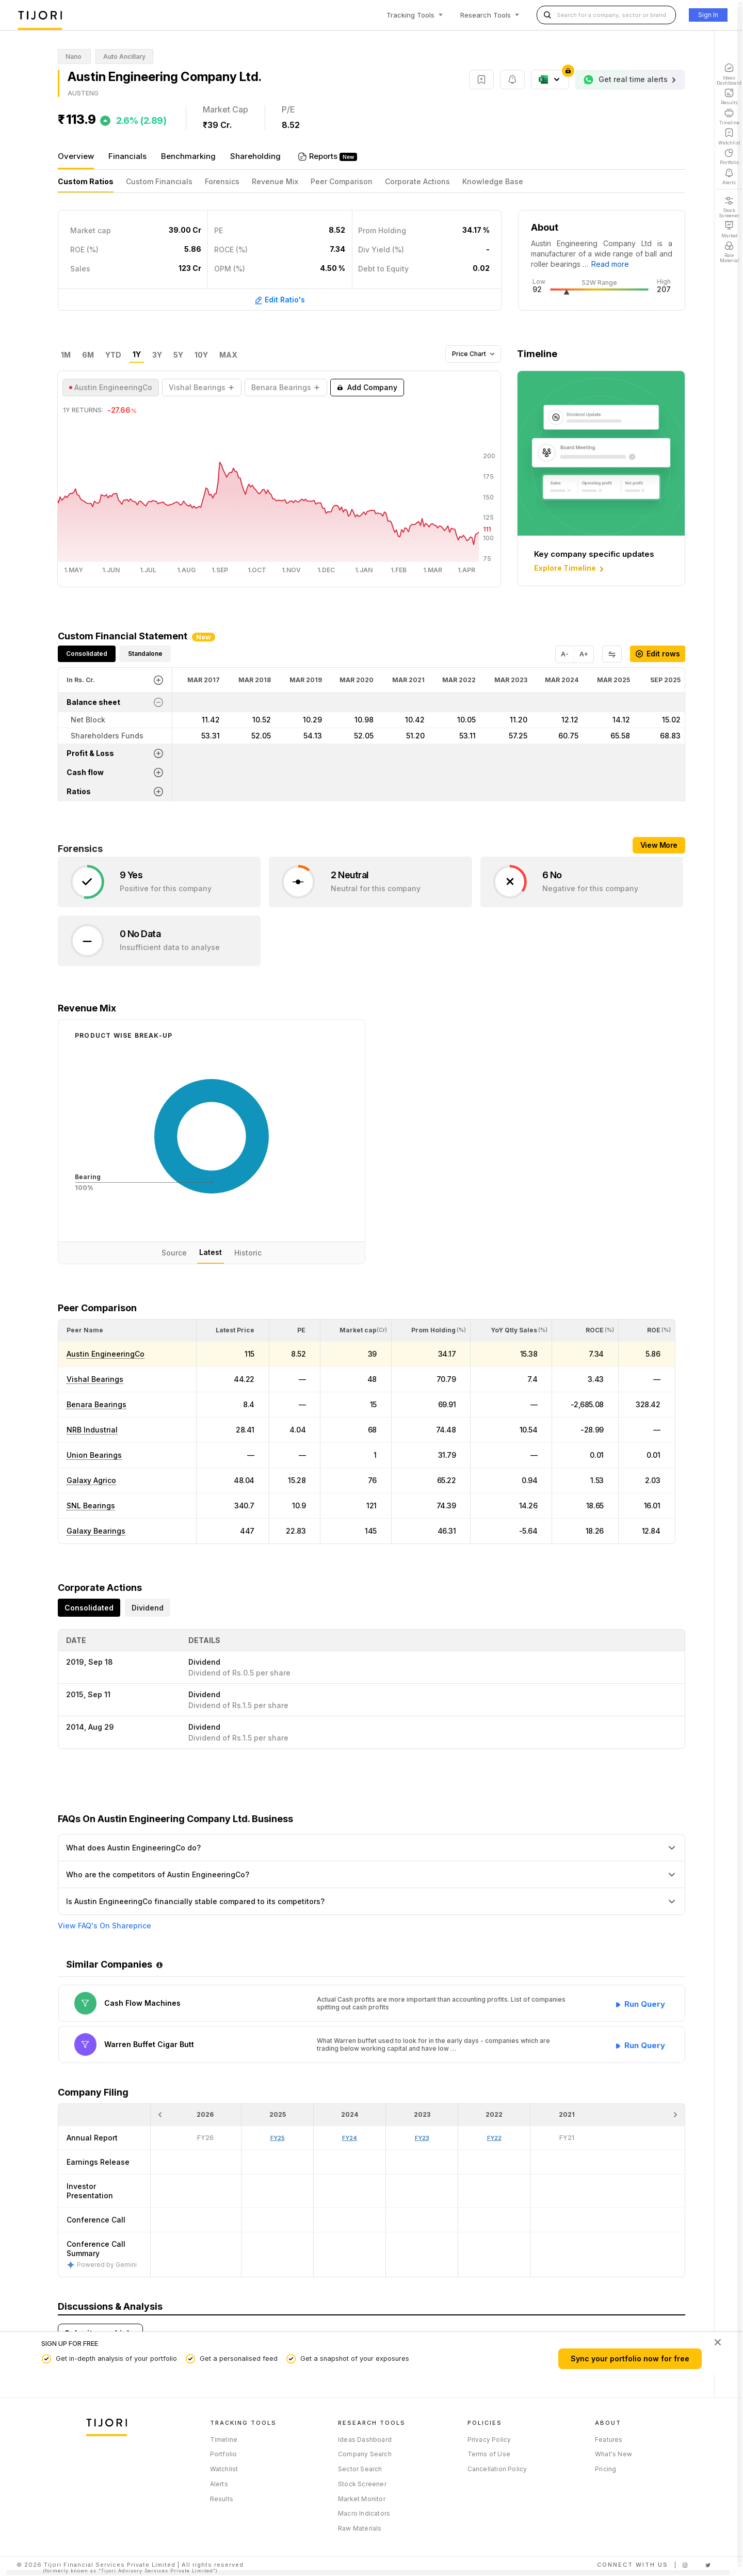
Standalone (145, 653)
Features (609, 2439)
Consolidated (86, 653)
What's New (613, 2454)
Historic (248, 1252)
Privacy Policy (489, 2439)
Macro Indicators (364, 2513)
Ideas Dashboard (365, 2439)
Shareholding (255, 156)
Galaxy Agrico (91, 1480)
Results (221, 2499)
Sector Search (360, 2469)
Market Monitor (361, 2499)
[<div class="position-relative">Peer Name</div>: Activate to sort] (127, 1330)
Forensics (222, 181)
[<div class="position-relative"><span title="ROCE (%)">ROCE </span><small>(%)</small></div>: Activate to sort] (585, 1330)
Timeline (224, 2439)
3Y (157, 355)
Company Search (365, 2454)
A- (565, 654)
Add (367, 387)
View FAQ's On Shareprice (104, 1925)
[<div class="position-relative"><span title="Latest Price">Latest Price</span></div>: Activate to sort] (233, 1330)
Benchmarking (188, 156)
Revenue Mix (275, 181)
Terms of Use (488, 2454)
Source (174, 1252)
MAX (228, 355)
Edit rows (657, 653)
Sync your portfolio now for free (630, 2358)
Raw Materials (360, 2528)
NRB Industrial (92, 1429)
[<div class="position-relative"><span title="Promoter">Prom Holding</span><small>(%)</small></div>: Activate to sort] (431, 1330)
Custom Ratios (86, 181)
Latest (210, 1252)
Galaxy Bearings (96, 1530)
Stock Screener (362, 2484)
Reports (324, 156)
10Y (201, 355)
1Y (137, 355)
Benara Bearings (96, 1404)
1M (66, 355)
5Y (178, 355)
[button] (85, 1330)
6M (88, 355)
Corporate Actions (417, 181)
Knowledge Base (492, 181)
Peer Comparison (342, 181)
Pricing (605, 2469)
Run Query (644, 2002)
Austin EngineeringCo (105, 1353)
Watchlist (224, 2469)
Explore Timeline (570, 569)
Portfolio (223, 2454)
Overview (76, 156)
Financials (127, 156)
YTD (113, 355)
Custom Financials (159, 181)
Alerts (219, 2484)
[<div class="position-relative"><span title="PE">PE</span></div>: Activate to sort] (294, 1330)
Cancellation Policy (497, 2469)
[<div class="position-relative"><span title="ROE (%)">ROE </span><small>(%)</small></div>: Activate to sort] (647, 1330)
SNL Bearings (91, 1505)
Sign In (708, 15)
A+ (583, 654)
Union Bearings (94, 1455)
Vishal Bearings (95, 1379)
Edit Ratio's (279, 299)
